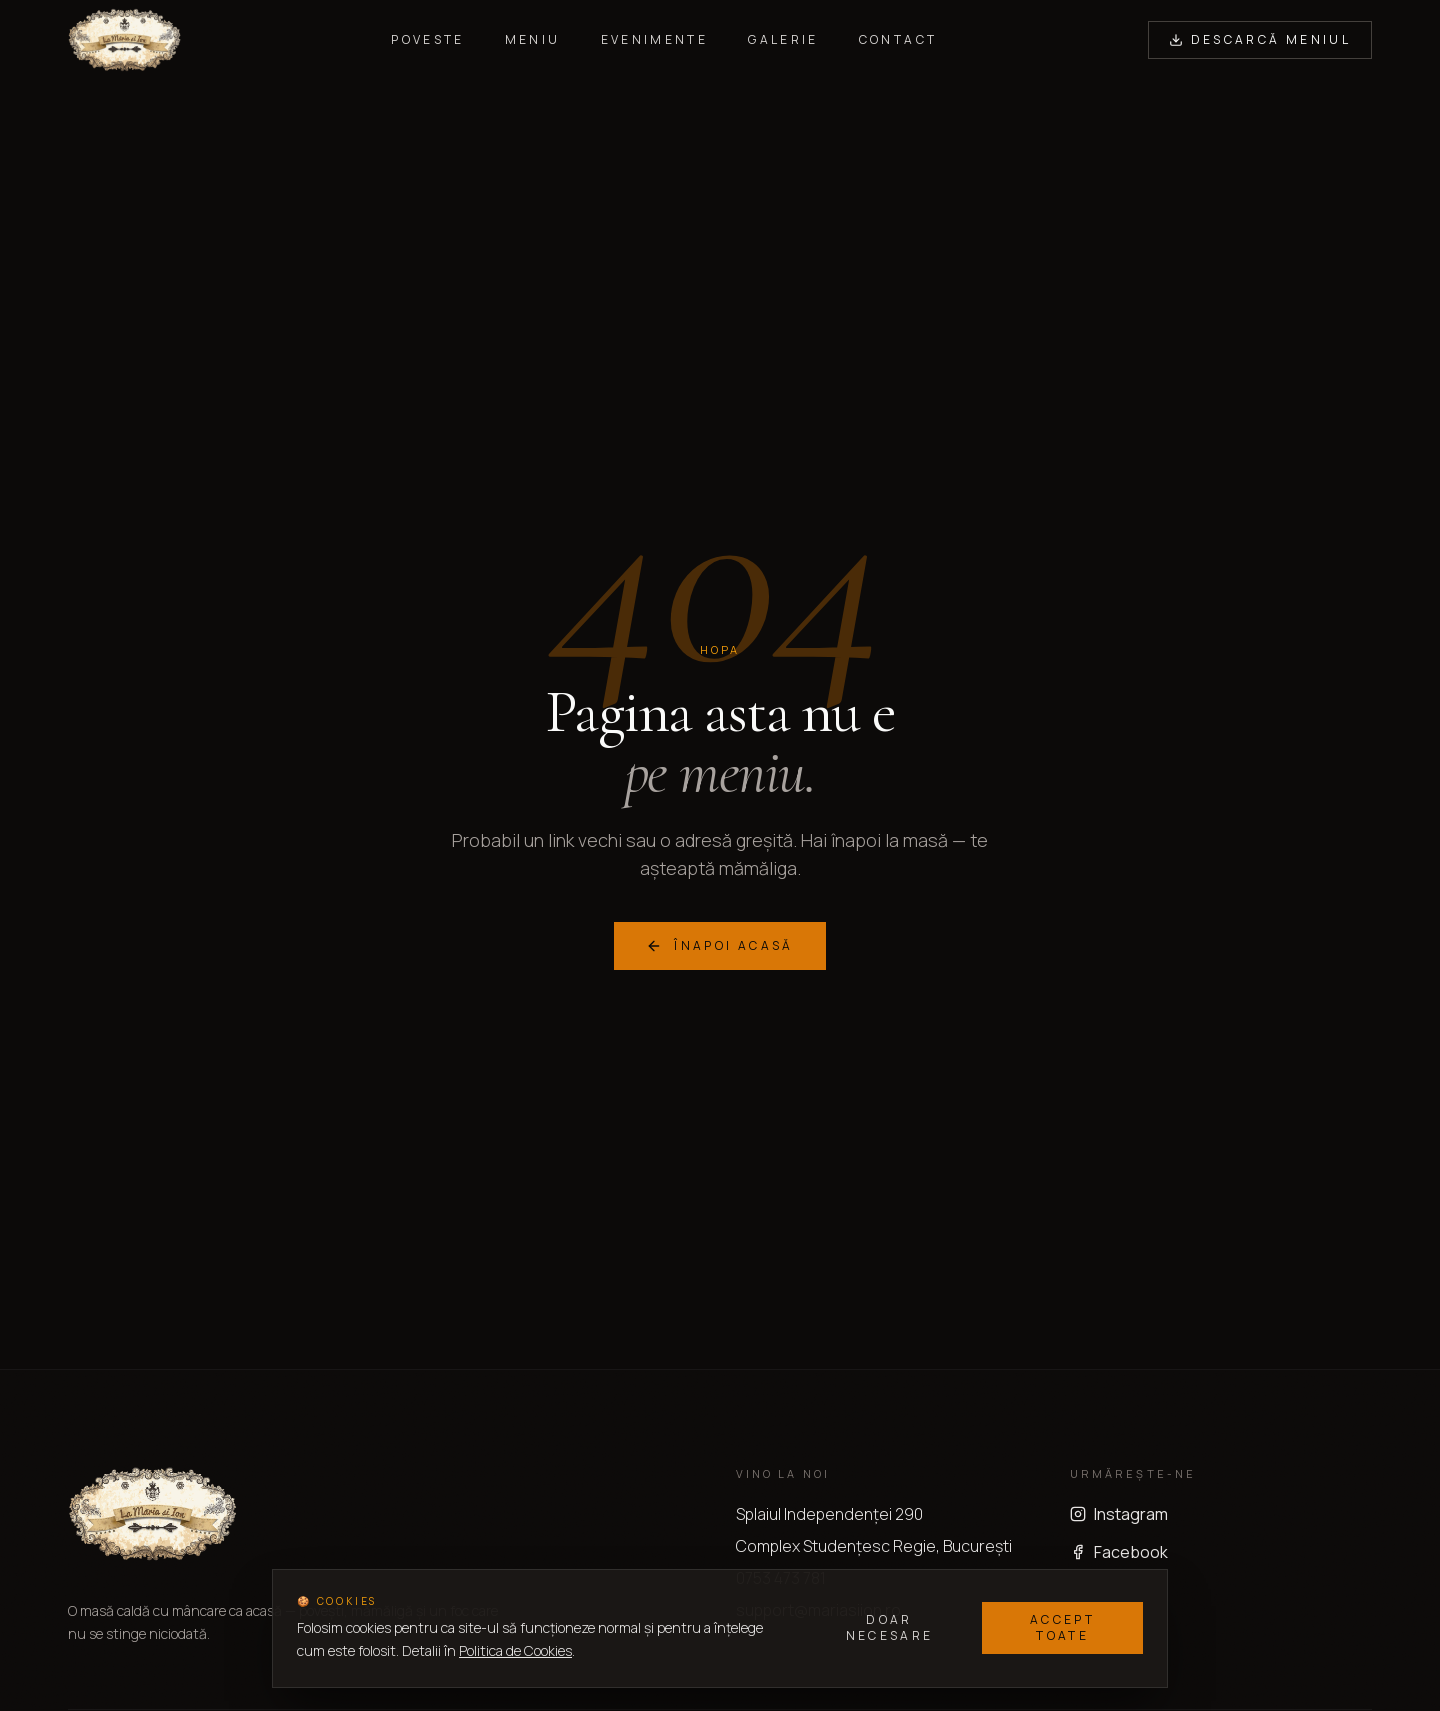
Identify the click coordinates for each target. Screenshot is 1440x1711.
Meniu (533, 40)
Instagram (1119, 1514)
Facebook (1119, 1552)
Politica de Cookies (515, 1650)
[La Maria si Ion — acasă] (124, 40)
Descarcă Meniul (1260, 39)
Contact (898, 40)
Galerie (783, 40)
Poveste (428, 40)
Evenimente (655, 40)
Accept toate (1062, 1627)
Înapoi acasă (719, 945)
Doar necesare (890, 1627)
